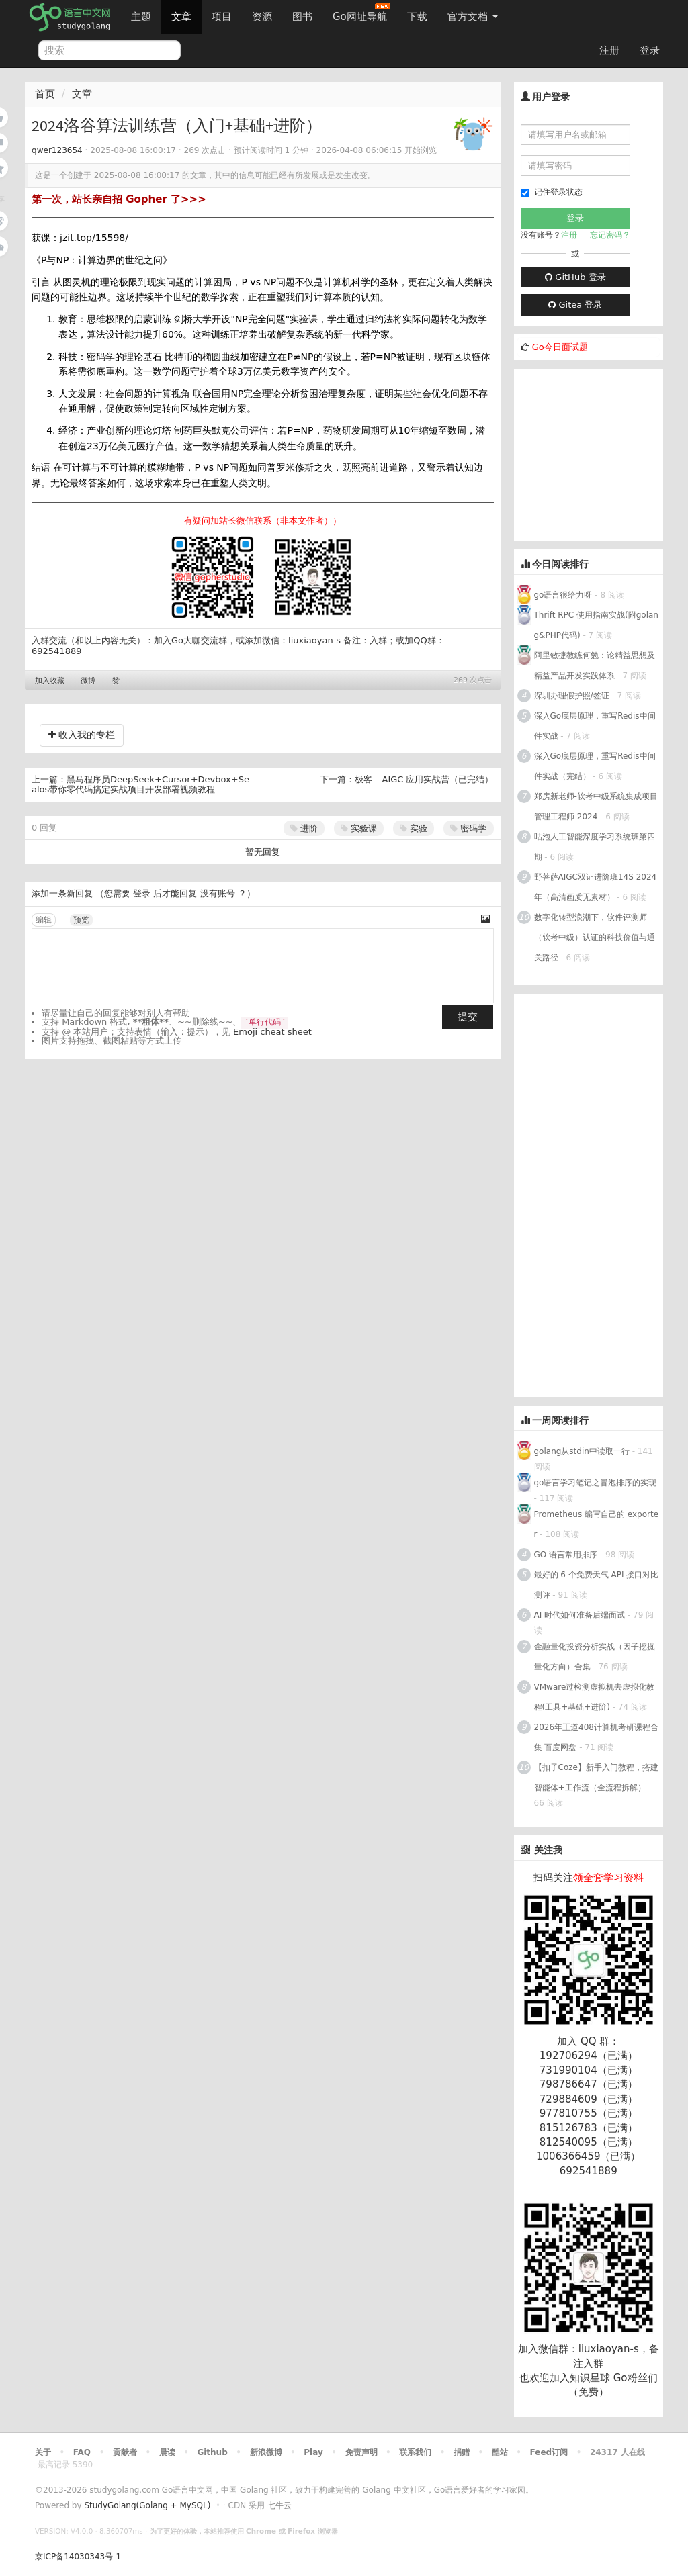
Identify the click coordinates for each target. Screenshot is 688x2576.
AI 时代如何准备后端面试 (580, 1615)
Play (313, 2452)
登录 (650, 50)
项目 (222, 17)
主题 (141, 17)
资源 (262, 17)
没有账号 (217, 893)
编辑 (44, 920)
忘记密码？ (610, 235)
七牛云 (279, 2505)
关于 (43, 2452)
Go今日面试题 (560, 347)
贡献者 (125, 2452)
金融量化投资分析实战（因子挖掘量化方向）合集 (594, 1656)
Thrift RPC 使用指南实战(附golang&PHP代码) (596, 625)
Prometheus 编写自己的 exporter (596, 1524)
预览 (81, 920)
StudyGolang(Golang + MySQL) (147, 2505)
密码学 (468, 828)
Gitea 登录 (575, 305)
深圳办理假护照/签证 (571, 695)
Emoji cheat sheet (272, 1032)
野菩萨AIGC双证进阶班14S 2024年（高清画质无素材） (595, 887)
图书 (302, 17)
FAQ (82, 2452)
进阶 (304, 828)
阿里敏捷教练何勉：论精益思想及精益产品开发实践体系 (594, 665)
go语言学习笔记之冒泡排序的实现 (595, 1482)
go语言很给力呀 (563, 595)
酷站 (500, 2452)
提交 (468, 1017)
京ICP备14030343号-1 (78, 2556)
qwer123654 (57, 150)
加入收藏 (49, 680)
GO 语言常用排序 (566, 1554)
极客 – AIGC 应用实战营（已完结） (424, 779)
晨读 (167, 2452)
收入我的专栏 (81, 734)
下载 (417, 17)
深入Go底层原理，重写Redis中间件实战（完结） (595, 766)
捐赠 (462, 2452)
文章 (181, 17)
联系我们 (415, 2452)
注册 (609, 50)
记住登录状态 (552, 192)
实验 (413, 828)
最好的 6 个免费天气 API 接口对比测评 (596, 1585)
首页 (45, 94)
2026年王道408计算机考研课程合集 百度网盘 (596, 1737)
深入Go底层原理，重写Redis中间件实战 (595, 726)
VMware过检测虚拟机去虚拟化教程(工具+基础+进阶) (594, 1697)
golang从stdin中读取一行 (582, 1451)
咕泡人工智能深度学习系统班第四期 (594, 847)
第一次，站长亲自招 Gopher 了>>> (119, 199)
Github (212, 2452)
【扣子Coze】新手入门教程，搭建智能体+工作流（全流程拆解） (596, 1777)
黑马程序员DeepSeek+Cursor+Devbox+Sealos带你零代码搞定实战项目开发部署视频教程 (140, 784)
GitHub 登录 (575, 277)
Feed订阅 (549, 2452)
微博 (88, 680)
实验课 (359, 828)
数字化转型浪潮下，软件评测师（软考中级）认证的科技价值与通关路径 (594, 937)
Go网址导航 (361, 13)
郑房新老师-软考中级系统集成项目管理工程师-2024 (596, 806)
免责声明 (361, 2452)
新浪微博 (266, 2452)
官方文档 (472, 17)
